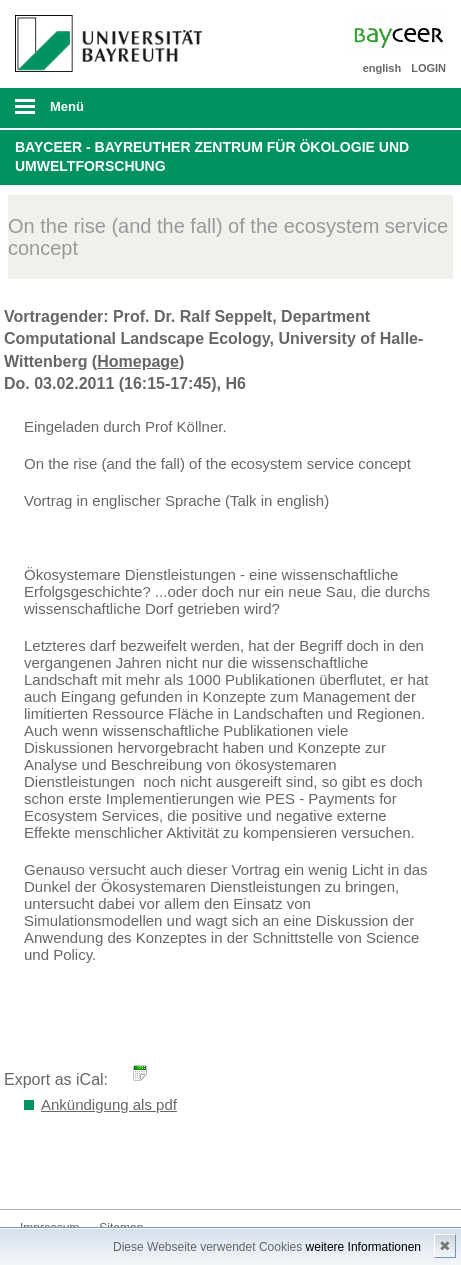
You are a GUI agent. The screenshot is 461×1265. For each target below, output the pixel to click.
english (382, 68)
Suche (404, 108)
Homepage (138, 361)
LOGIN (428, 68)
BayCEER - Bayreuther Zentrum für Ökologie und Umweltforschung (212, 157)
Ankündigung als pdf (109, 1104)
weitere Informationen (363, 1247)
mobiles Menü (101, 113)
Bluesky (36, 1171)
